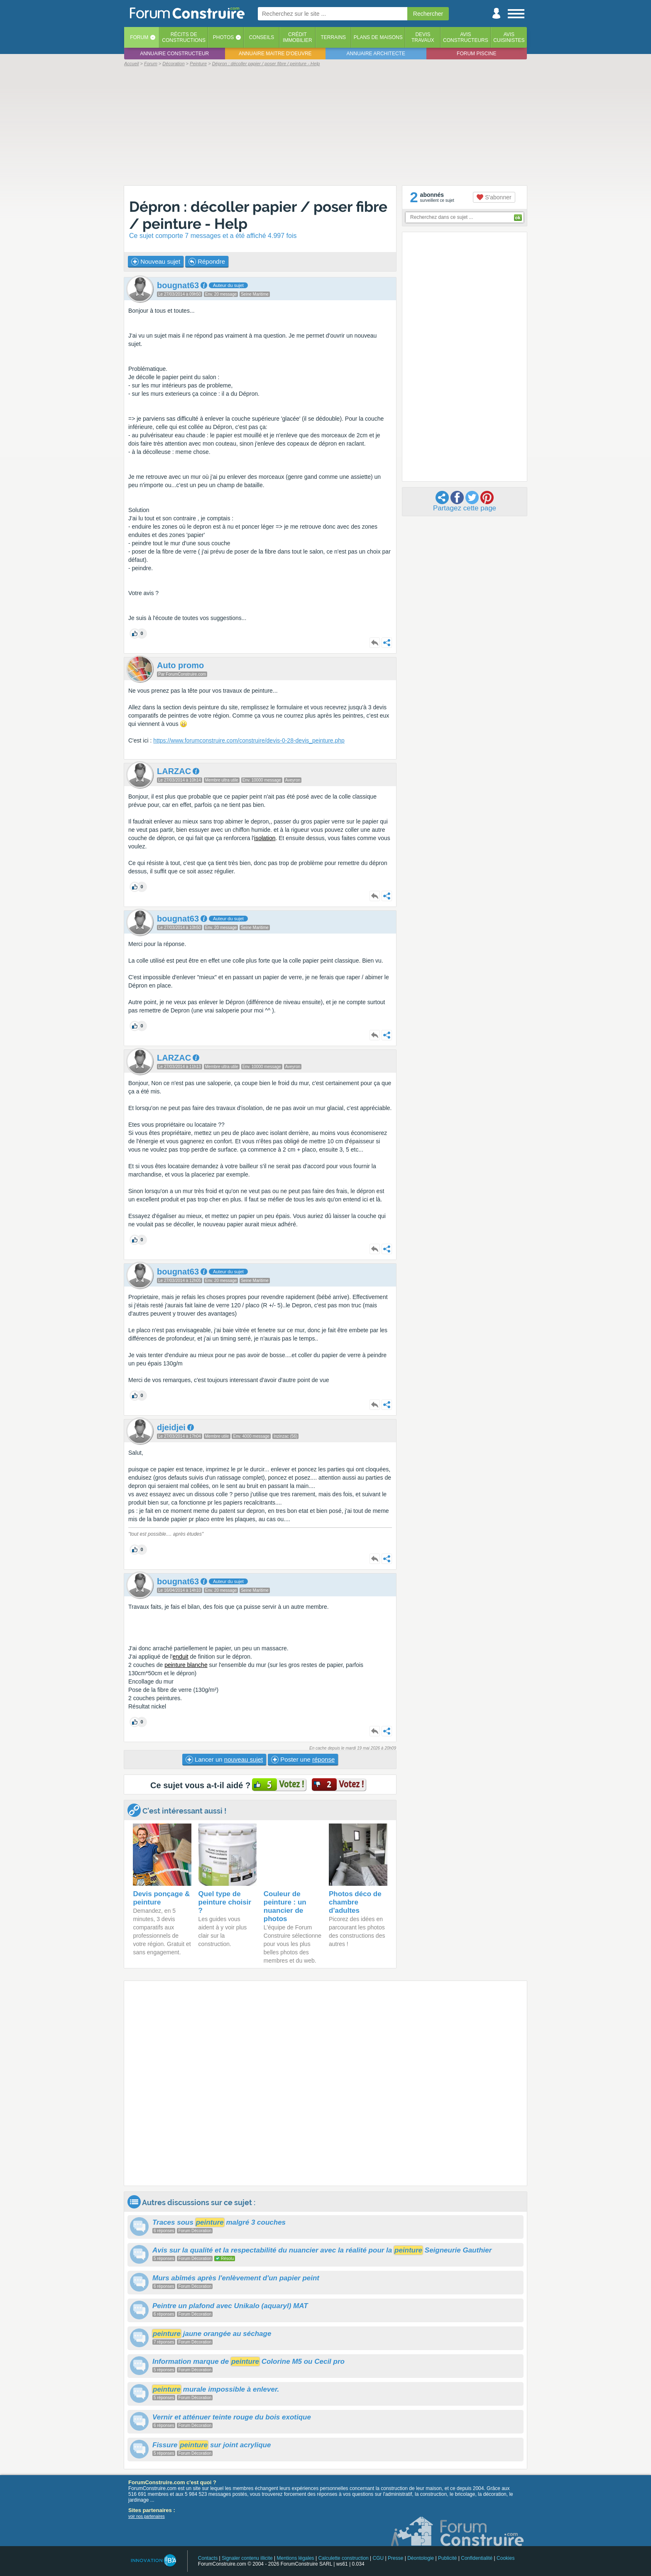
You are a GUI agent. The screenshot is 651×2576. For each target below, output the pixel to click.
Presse (395, 2558)
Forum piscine (476, 53)
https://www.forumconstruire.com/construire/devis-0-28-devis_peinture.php (249, 740)
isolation (264, 838)
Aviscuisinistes (508, 37)
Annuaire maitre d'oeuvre (275, 53)
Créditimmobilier (297, 37)
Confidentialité (476, 2558)
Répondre (206, 261)
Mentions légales (295, 2558)
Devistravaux (422, 37)
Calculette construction (343, 2558)
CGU (378, 2558)
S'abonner (494, 197)
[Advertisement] (325, 125)
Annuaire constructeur (174, 53)
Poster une (303, 1759)
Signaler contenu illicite (247, 2558)
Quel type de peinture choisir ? (225, 1902)
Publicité (447, 2558)
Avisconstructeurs (465, 37)
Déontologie (420, 2558)
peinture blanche (186, 1665)
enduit (180, 1656)
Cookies (505, 2558)
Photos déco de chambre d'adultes (355, 1902)
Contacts (208, 2558)
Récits (184, 37)
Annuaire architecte (376, 53)
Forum (139, 37)
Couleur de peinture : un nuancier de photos (285, 1906)
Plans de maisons (378, 37)
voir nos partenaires (146, 2516)
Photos (223, 37)
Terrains (333, 37)
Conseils (261, 37)
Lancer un (224, 1759)
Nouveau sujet (155, 261)
